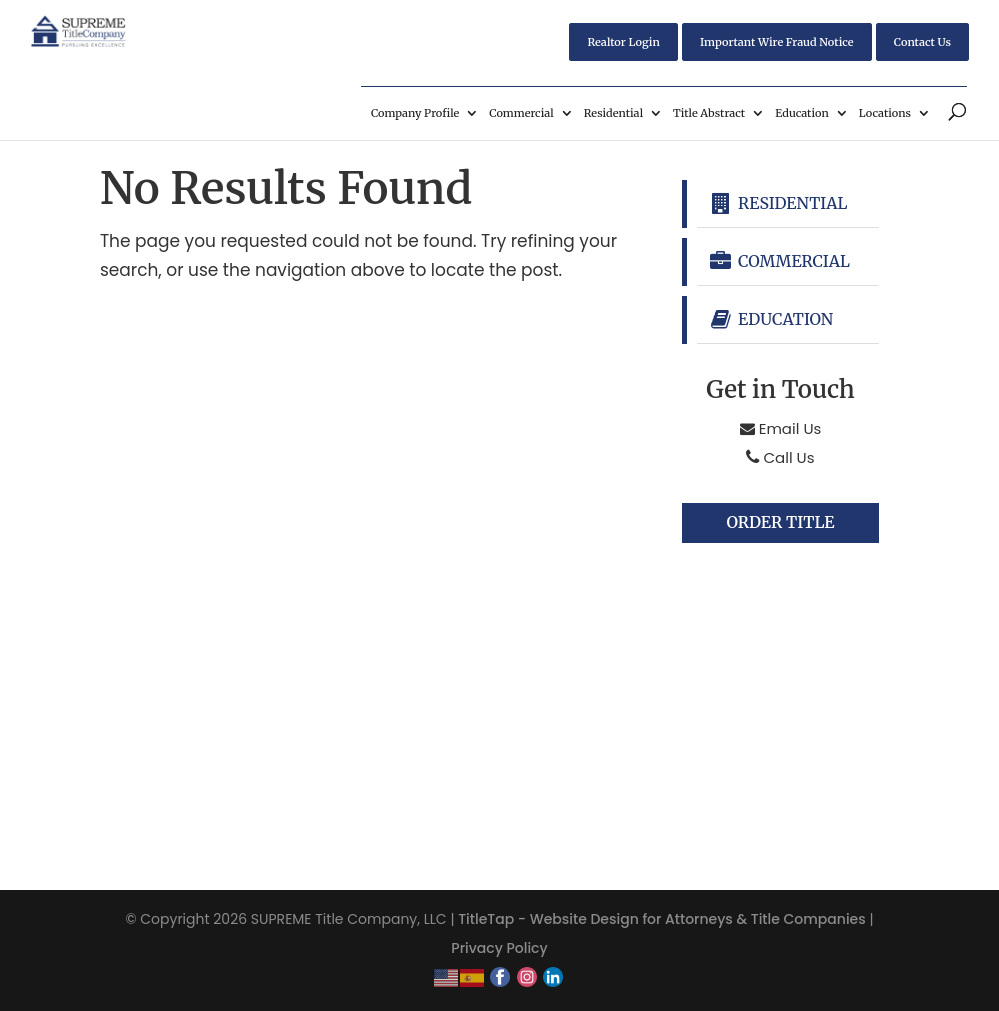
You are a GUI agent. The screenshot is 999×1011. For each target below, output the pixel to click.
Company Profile (415, 113)
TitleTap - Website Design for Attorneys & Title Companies (662, 919)
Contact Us (922, 42)
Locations (885, 113)
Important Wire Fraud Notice (776, 42)
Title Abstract (709, 113)
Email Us (781, 428)
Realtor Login (623, 42)
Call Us (780, 457)
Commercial (521, 113)
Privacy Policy (499, 948)
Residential (613, 113)
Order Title (780, 523)
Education (802, 113)
